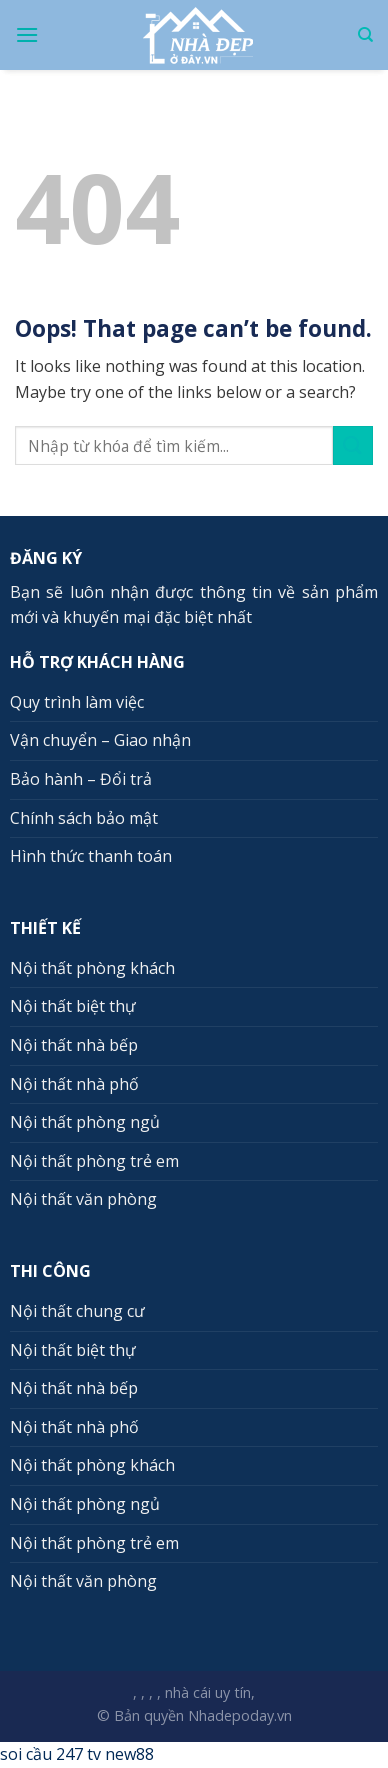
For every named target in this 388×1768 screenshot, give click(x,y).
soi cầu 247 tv (50, 1754)
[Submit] (353, 445)
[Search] (365, 35)
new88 (129, 1754)
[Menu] (27, 34)
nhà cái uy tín (208, 1692)
